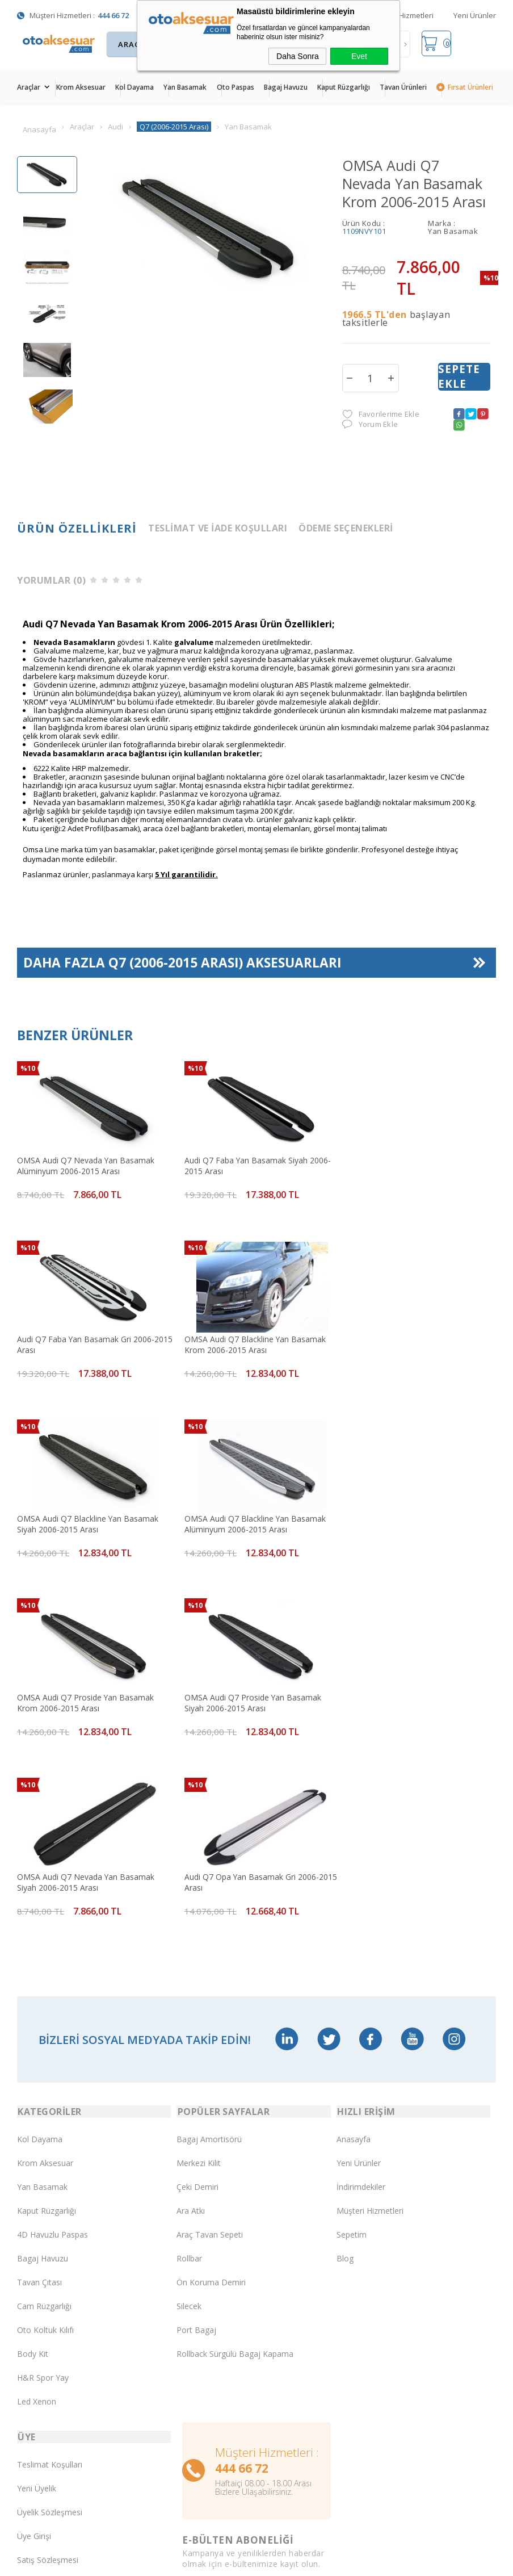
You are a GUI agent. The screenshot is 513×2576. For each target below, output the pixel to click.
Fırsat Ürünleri (470, 87)
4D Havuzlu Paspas (52, 2049)
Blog (345, 2073)
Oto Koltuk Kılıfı (45, 2144)
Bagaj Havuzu (286, 87)
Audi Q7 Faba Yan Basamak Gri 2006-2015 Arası (409, 1165)
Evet (359, 56)
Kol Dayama (134, 87)
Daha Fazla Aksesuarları (183, 966)
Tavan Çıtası (39, 2097)
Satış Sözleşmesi (47, 2375)
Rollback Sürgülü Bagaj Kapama (234, 2168)
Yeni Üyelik (36, 2303)
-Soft (198, 2547)
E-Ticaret (224, 2547)
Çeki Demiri (197, 2001)
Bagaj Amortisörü (209, 1954)
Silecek (188, 2121)
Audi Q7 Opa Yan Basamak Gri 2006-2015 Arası (84, 1695)
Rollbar (189, 2073)
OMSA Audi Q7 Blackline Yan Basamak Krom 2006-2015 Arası (88, 1342)
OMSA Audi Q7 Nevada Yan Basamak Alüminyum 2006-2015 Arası (86, 1165)
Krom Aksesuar (81, 87)
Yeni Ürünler (474, 15)
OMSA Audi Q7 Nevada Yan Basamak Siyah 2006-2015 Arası (409, 1519)
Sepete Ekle (459, 377)
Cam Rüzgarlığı (44, 2121)
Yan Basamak (185, 87)
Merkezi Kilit (198, 1977)
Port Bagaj (196, 2144)
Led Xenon (36, 2216)
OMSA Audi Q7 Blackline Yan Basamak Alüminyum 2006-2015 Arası (411, 1342)
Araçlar (28, 87)
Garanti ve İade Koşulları (61, 2399)
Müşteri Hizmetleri (403, 15)
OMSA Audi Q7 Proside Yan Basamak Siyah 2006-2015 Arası (247, 1519)
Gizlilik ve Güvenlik (50, 2423)
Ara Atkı (190, 2025)
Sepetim (352, 2049)
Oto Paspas (235, 87)
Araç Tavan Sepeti (209, 2049)
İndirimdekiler (361, 2001)
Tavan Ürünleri (403, 87)
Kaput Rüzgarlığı (343, 87)
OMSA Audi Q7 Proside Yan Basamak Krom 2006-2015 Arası (85, 1519)
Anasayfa (354, 1954)
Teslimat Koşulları (49, 2280)
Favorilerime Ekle (380, 415)
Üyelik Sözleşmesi (49, 2327)
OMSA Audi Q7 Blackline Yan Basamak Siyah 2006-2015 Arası (250, 1342)
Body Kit (32, 2168)
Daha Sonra (297, 56)
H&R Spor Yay (43, 2192)
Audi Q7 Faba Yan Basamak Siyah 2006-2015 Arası (252, 1165)
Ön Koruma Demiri (211, 2097)
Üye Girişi (34, 2351)
